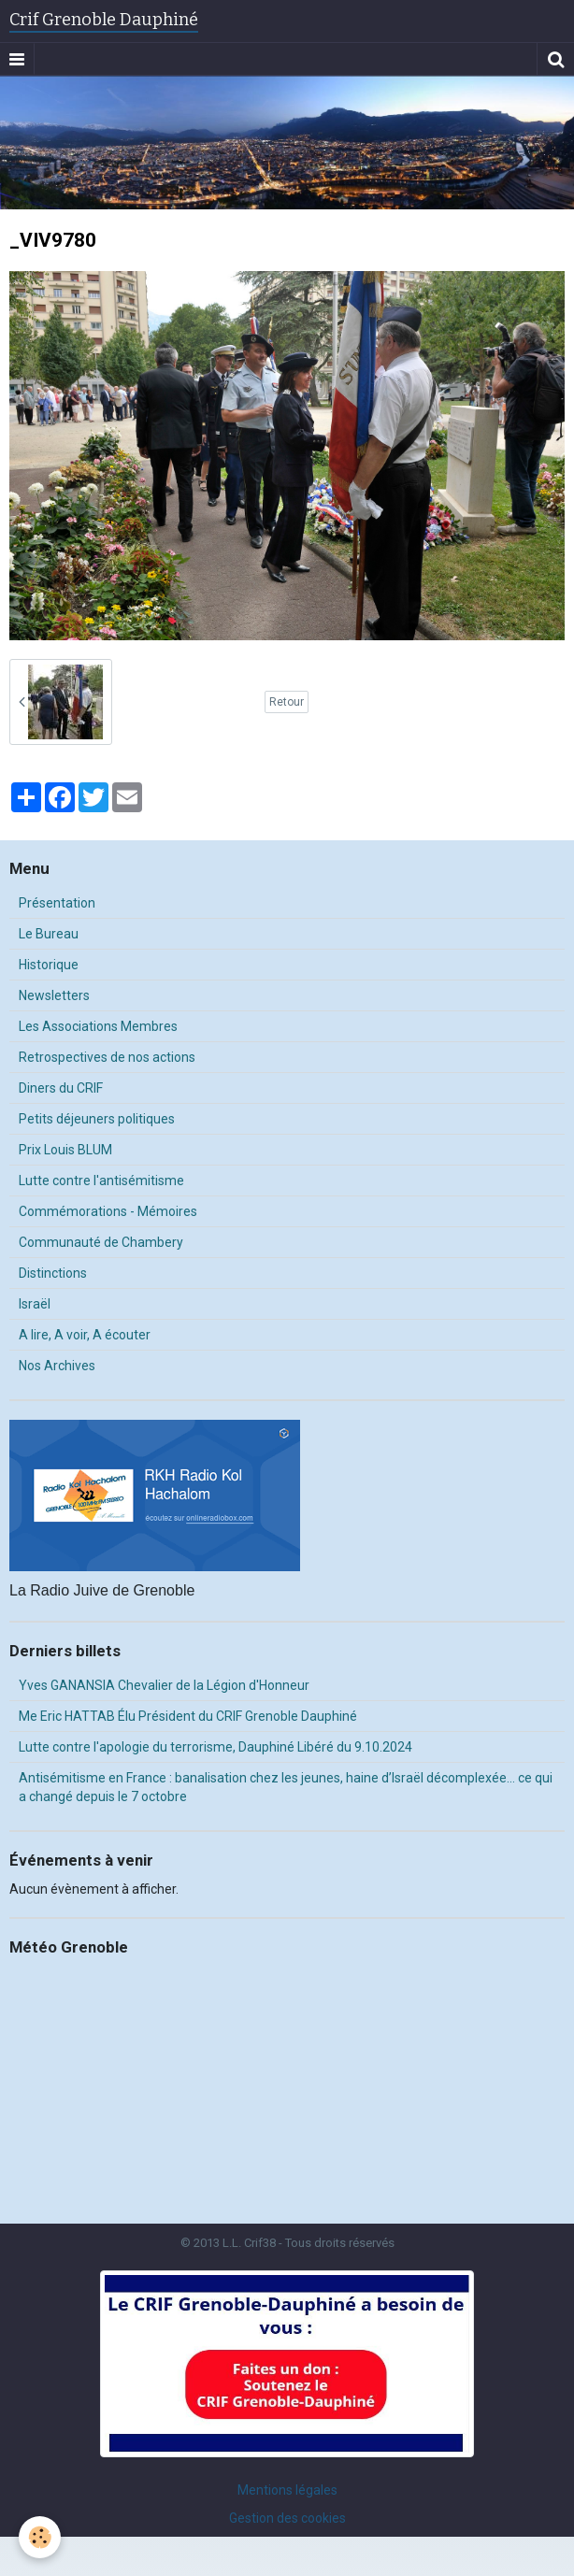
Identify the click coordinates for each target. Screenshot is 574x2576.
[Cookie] (40, 2537)
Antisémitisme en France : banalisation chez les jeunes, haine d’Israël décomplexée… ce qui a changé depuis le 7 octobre (285, 1787)
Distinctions (53, 1273)
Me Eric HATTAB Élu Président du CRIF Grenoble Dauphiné (188, 1716)
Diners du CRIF (61, 1087)
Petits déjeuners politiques (97, 1118)
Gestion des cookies (287, 2518)
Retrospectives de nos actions (107, 1057)
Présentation (57, 902)
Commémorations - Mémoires (108, 1211)
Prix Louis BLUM (65, 1149)
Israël (34, 1303)
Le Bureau (49, 933)
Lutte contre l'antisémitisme (101, 1180)
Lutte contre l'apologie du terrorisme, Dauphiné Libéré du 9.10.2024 (215, 1746)
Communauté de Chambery (101, 1242)
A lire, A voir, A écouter (85, 1334)
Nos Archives (57, 1365)
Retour (286, 701)
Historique (49, 964)
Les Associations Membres (98, 1026)
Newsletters (54, 995)
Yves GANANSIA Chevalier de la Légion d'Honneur (164, 1685)
